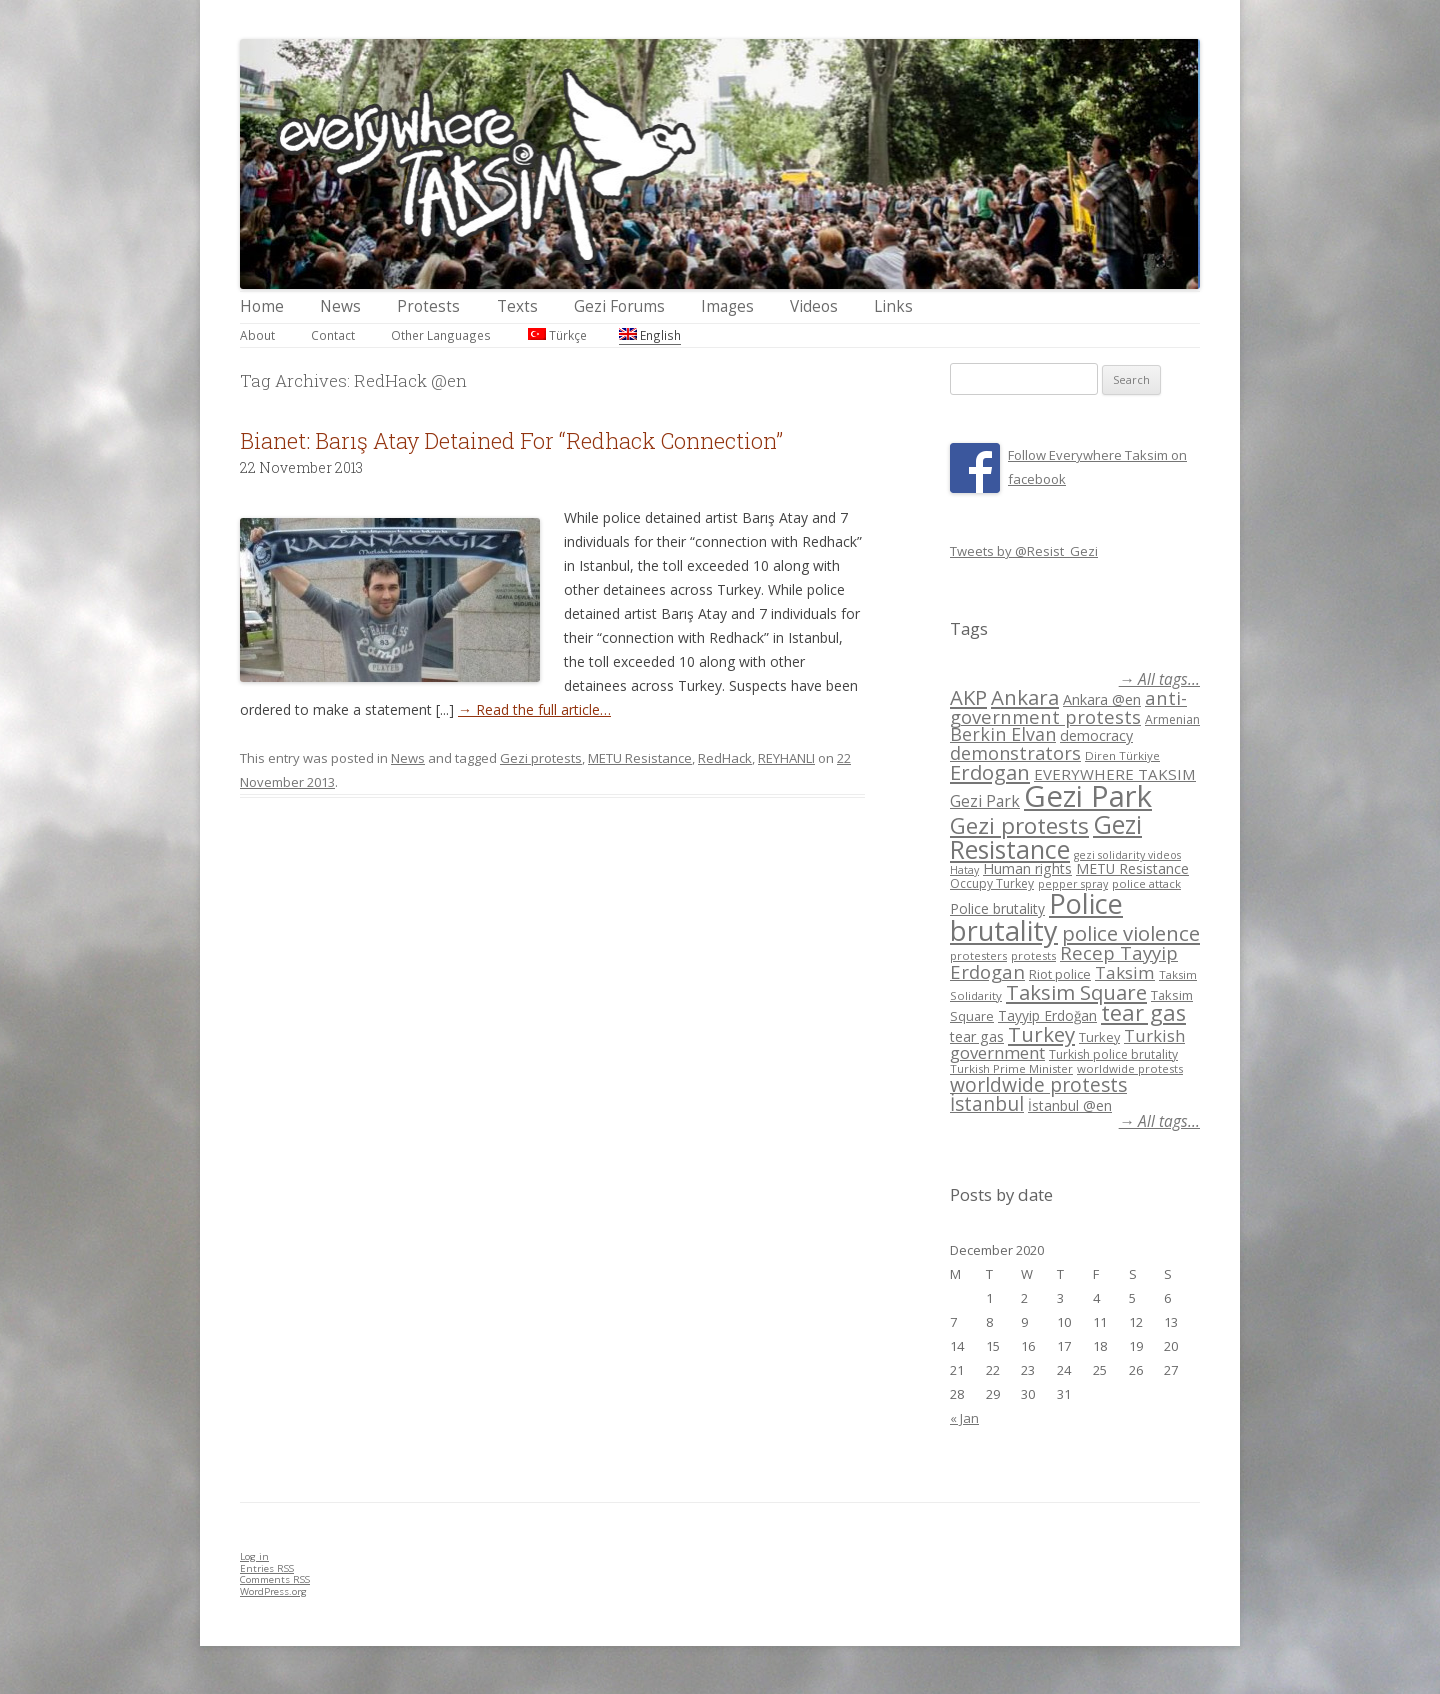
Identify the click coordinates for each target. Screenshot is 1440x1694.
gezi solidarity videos (1127, 855)
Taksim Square (1076, 992)
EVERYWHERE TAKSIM (1115, 774)
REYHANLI (786, 758)
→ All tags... (1159, 679)
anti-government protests (1068, 706)
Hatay (964, 870)
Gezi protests (541, 758)
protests (1033, 955)
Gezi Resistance (1046, 836)
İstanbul (987, 1104)
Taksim (1125, 972)
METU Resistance (640, 758)
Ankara (1025, 697)
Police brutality (997, 908)
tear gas (1143, 1012)
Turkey (1041, 1034)
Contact (333, 335)
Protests (428, 306)
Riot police (1060, 974)
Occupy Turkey (992, 883)
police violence (1131, 933)
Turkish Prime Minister (1011, 1068)
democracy (1096, 735)
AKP (968, 697)
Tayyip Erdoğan (1047, 1015)
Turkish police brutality (1113, 1054)
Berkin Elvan (1003, 734)
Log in (254, 1556)
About (257, 335)
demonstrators (1015, 753)
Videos (814, 306)
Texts (517, 306)
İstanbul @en (1070, 1105)
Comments (275, 1579)
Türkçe (557, 335)
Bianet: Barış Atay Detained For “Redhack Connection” (511, 440)
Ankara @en (1102, 699)
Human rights (1027, 868)
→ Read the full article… (534, 709)
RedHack (725, 758)
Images (727, 306)
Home (262, 306)
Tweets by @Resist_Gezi (1024, 551)
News (340, 306)
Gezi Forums (619, 306)
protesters (978, 955)
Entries (267, 1568)
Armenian (1172, 719)
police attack (1146, 883)
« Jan (964, 1418)
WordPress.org (273, 1591)
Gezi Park (985, 801)
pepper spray (1073, 884)
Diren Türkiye (1122, 755)
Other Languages (441, 335)
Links (893, 306)
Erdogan (990, 772)
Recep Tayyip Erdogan (1064, 962)
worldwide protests (1130, 1068)
